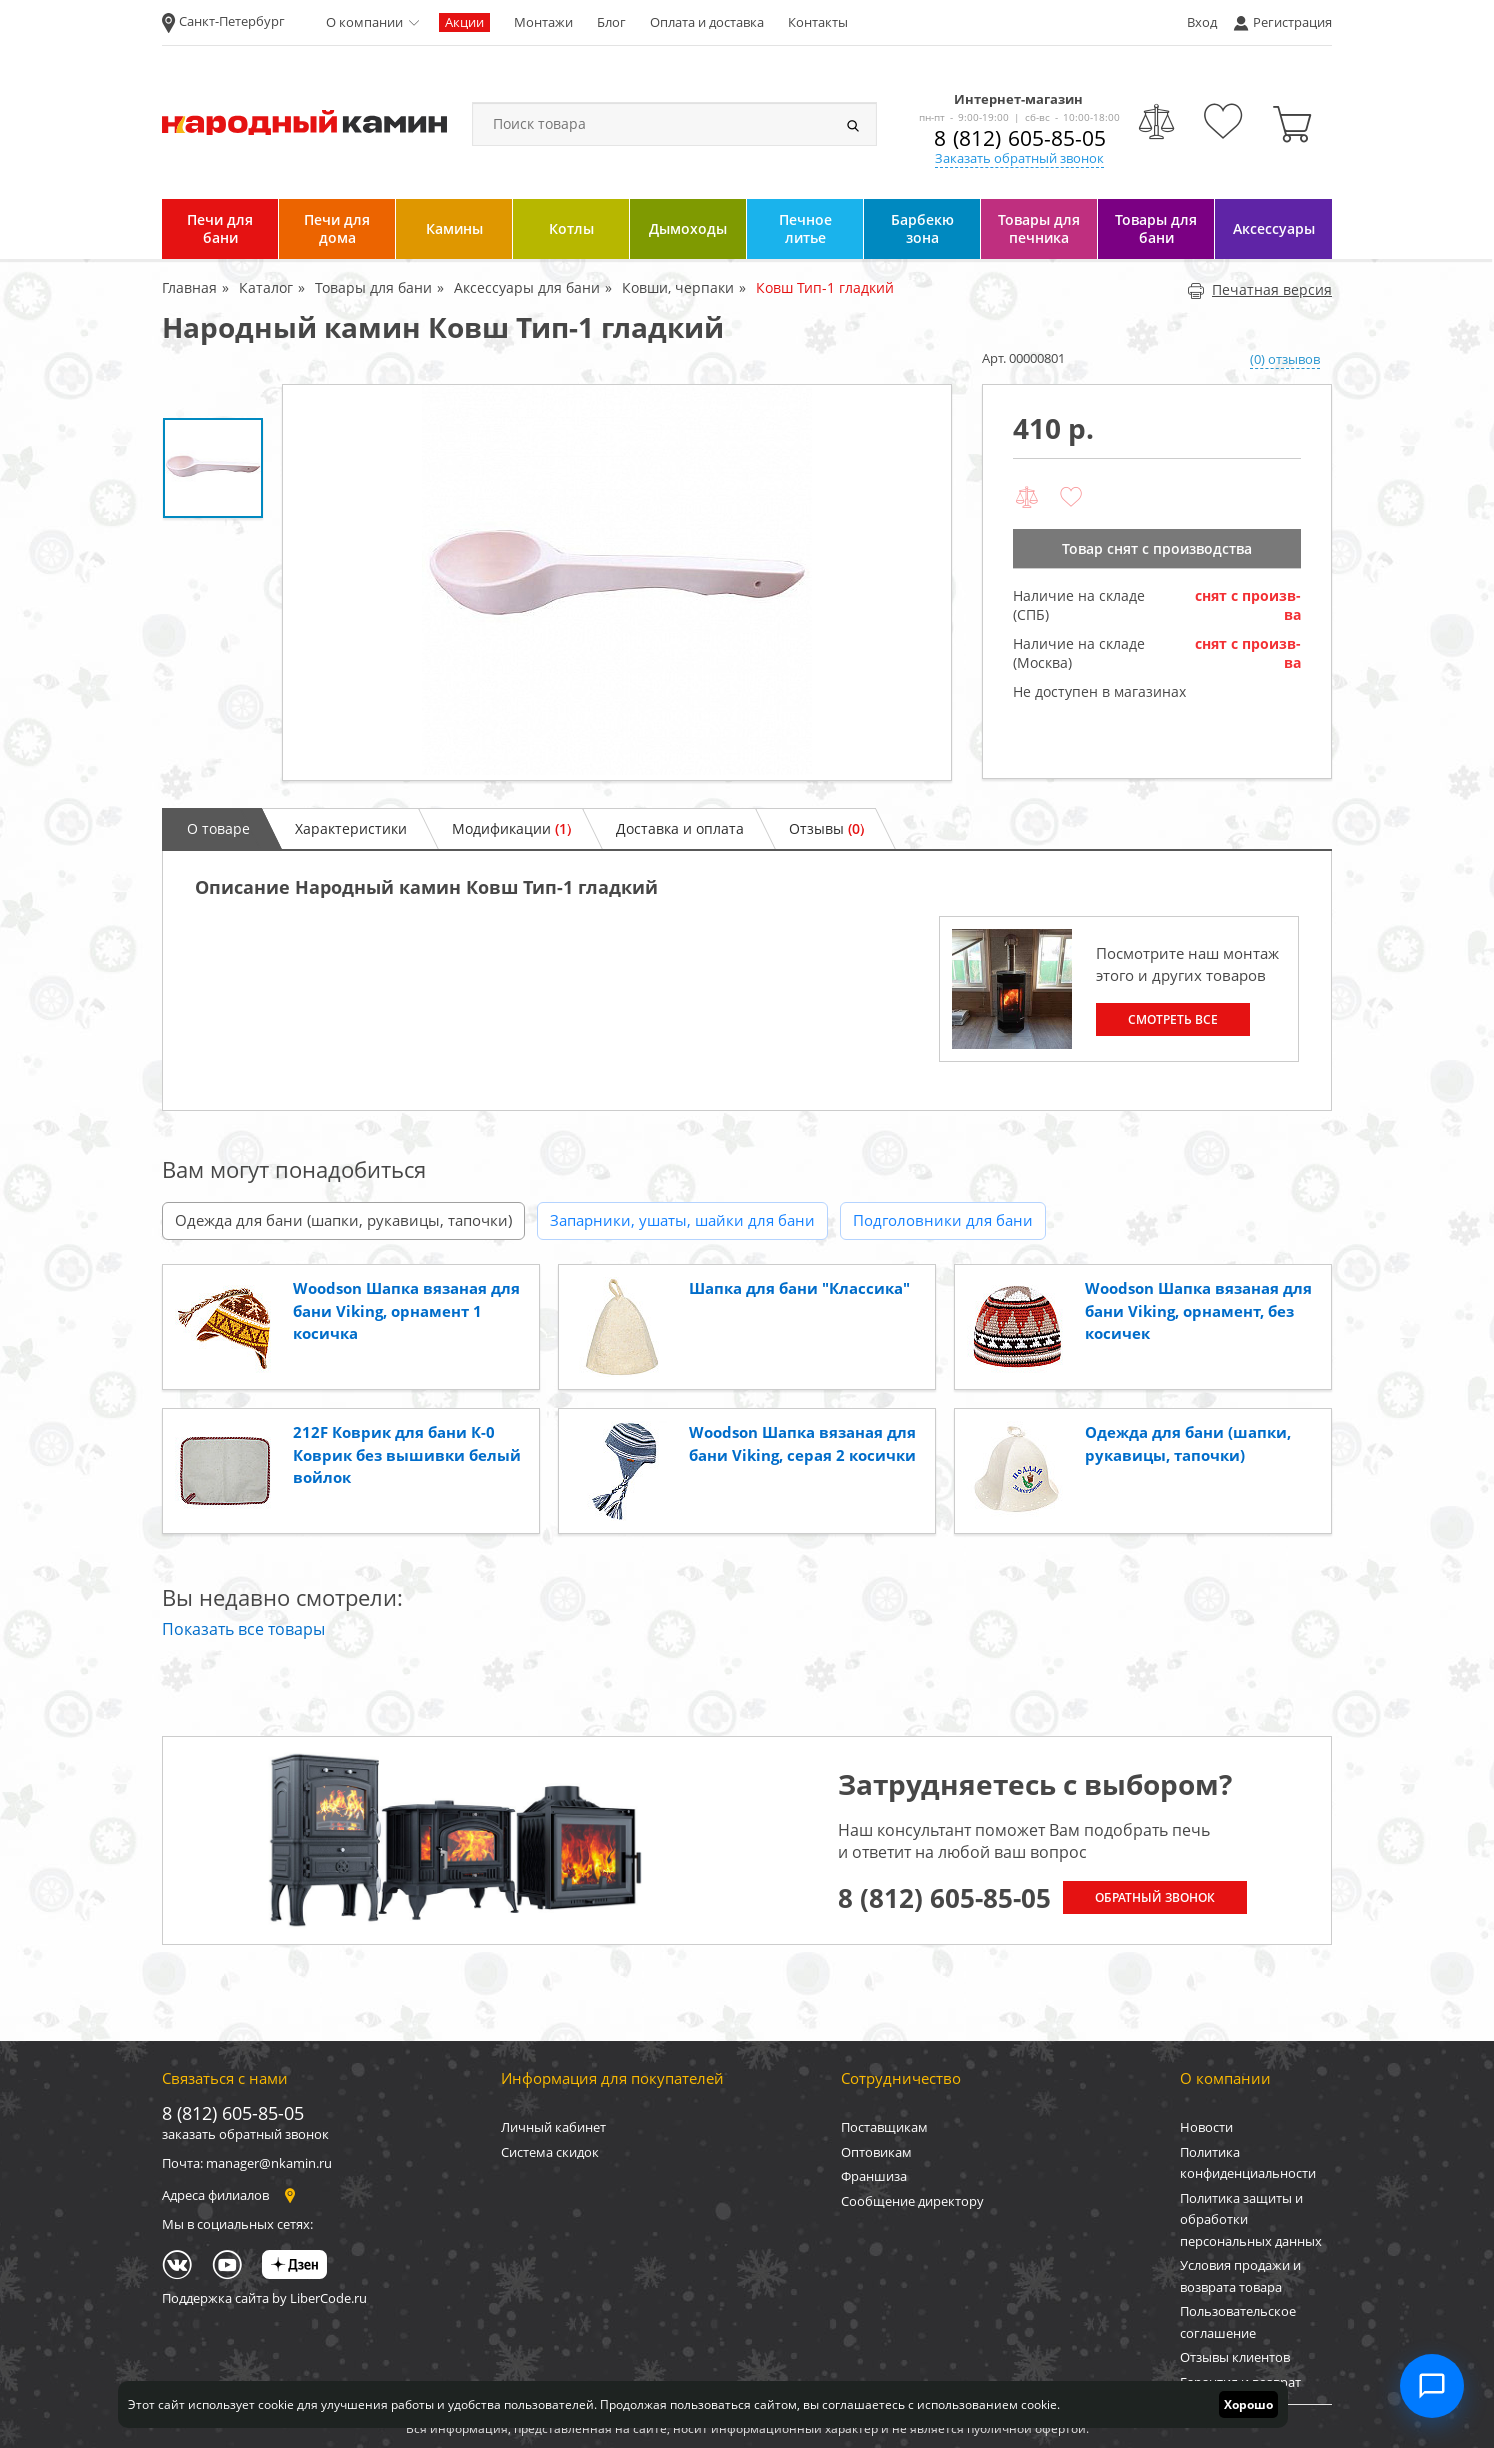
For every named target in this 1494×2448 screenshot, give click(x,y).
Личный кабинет (553, 2127)
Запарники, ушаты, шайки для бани (682, 1220)
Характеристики (351, 828)
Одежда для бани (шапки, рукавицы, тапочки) (343, 1220)
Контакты (818, 22)
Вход (1202, 22)
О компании (364, 22)
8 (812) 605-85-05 (1020, 138)
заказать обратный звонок (245, 2134)
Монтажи (543, 22)
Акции (464, 22)
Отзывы (826, 828)
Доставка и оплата (680, 828)
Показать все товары (243, 1629)
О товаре (218, 828)
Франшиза (874, 2176)
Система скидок (550, 2152)
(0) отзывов (1285, 359)
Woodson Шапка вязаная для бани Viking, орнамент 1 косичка (406, 1310)
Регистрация (1292, 22)
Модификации (511, 828)
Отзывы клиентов (1235, 2357)
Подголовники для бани (943, 1220)
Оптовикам (876, 2152)
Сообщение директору (912, 2201)
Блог (611, 22)
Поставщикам (884, 2127)
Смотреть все (1173, 1019)
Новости (1206, 2127)
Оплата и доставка (707, 22)
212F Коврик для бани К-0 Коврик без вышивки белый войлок (407, 1454)
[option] (617, 582)
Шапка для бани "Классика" (799, 1288)
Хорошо (1248, 2404)
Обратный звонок (1155, 1897)
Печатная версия (1259, 289)
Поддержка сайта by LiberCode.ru (264, 2298)
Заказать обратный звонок (1019, 158)
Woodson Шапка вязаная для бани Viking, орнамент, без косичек (1198, 1310)
